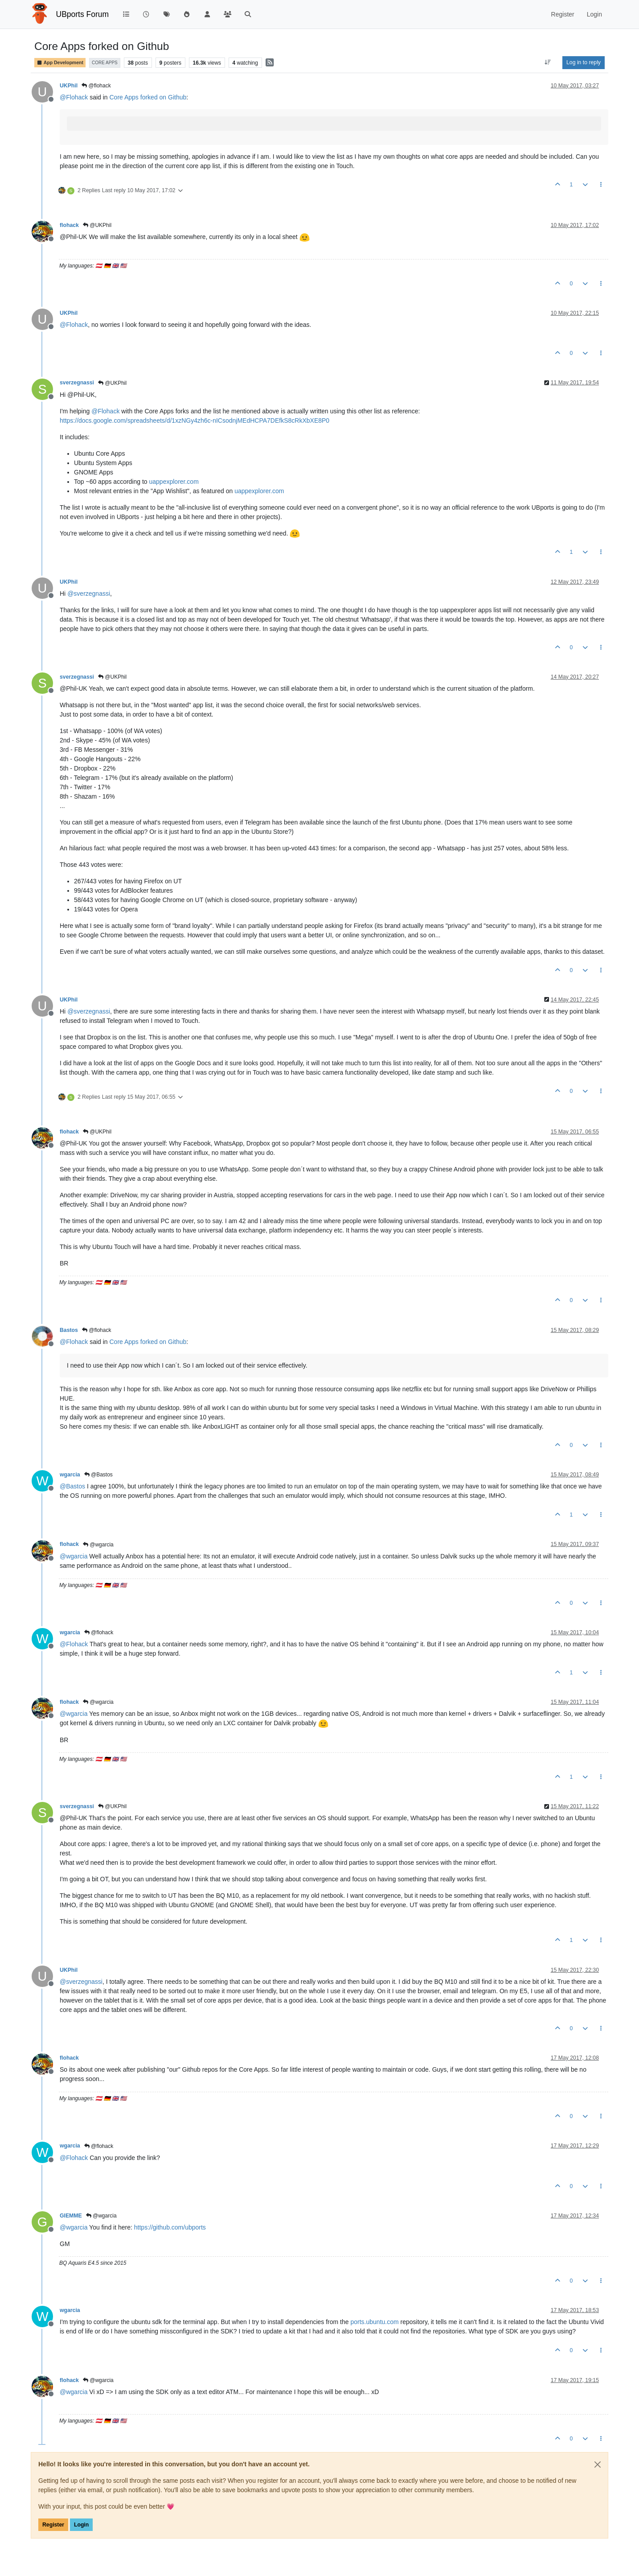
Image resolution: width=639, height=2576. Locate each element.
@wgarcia (98, 1544)
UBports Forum (82, 14)
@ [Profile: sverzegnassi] (88, 593)
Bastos (69, 1330)
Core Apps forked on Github (148, 97)
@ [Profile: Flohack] (74, 97)
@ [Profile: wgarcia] (73, 1556)
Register (53, 2525)
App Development (60, 63)
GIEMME (71, 2216)
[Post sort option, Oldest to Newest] (548, 62)
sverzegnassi (77, 382)
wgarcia (70, 1474)
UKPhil (69, 85)
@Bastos (98, 1474)
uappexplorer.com (174, 481)
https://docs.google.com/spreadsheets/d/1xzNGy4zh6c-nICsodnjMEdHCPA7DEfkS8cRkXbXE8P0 (194, 420)
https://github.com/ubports (170, 2227)
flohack (69, 225)
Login (81, 2525)
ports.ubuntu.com (374, 2321)
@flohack (96, 85)
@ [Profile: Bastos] (72, 1486)
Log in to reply (583, 62)
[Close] (597, 2464)
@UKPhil (97, 225)
